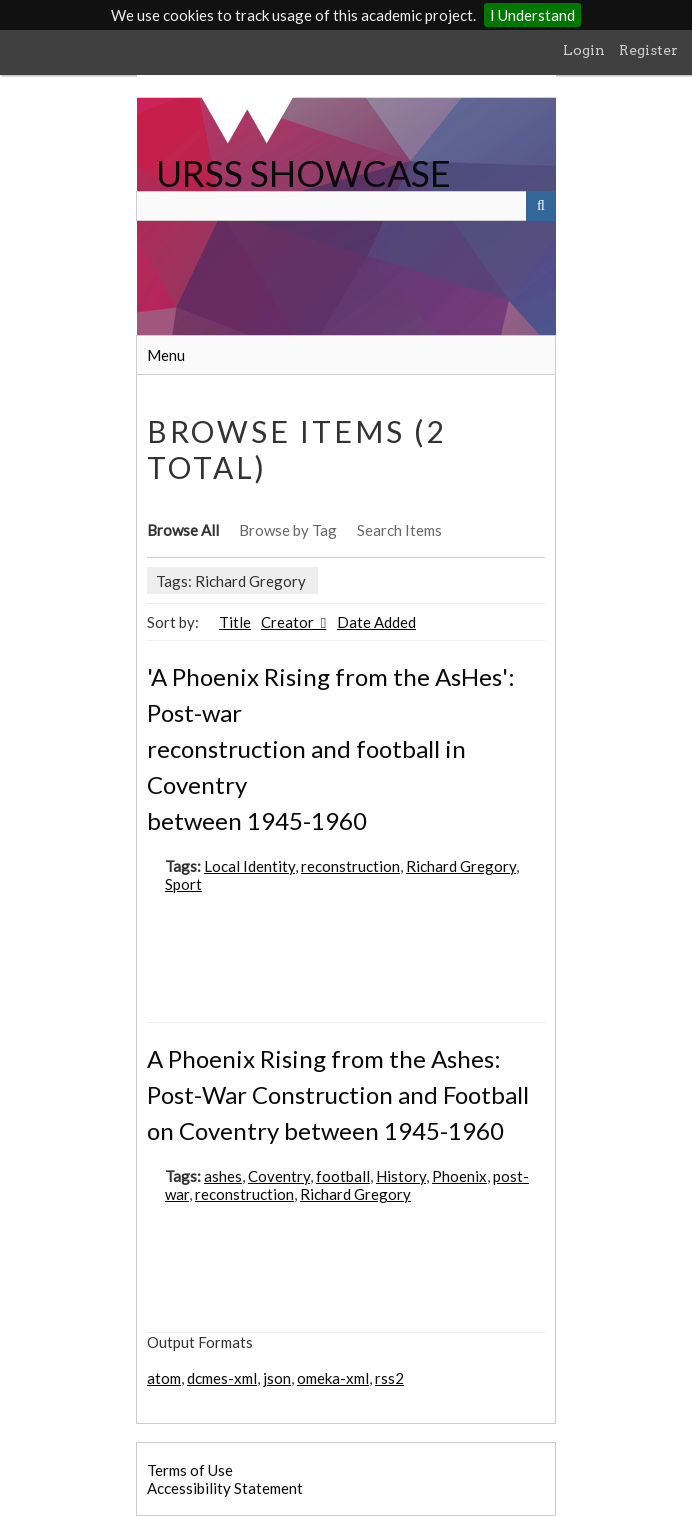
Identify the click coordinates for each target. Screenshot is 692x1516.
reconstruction (350, 866)
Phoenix (459, 1176)
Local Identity (249, 866)
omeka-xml (333, 1378)
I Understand (532, 15)
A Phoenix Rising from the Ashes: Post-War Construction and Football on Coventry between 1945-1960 (338, 1094)
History (401, 1176)
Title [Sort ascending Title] (235, 622)
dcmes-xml (222, 1378)
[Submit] (541, 206)
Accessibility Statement (225, 1488)
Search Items (399, 530)
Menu (166, 355)
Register (648, 50)
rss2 (389, 1378)
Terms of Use (190, 1470)
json (277, 1378)
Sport (183, 884)
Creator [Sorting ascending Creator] (289, 622)
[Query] (346, 206)
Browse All (183, 530)
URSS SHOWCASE (303, 173)
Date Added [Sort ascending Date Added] (376, 622)
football (343, 1176)
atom (164, 1378)
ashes (223, 1176)
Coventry (279, 1176)
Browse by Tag (288, 530)
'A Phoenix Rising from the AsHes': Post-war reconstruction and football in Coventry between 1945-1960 (331, 748)
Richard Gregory (461, 866)
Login (584, 50)
